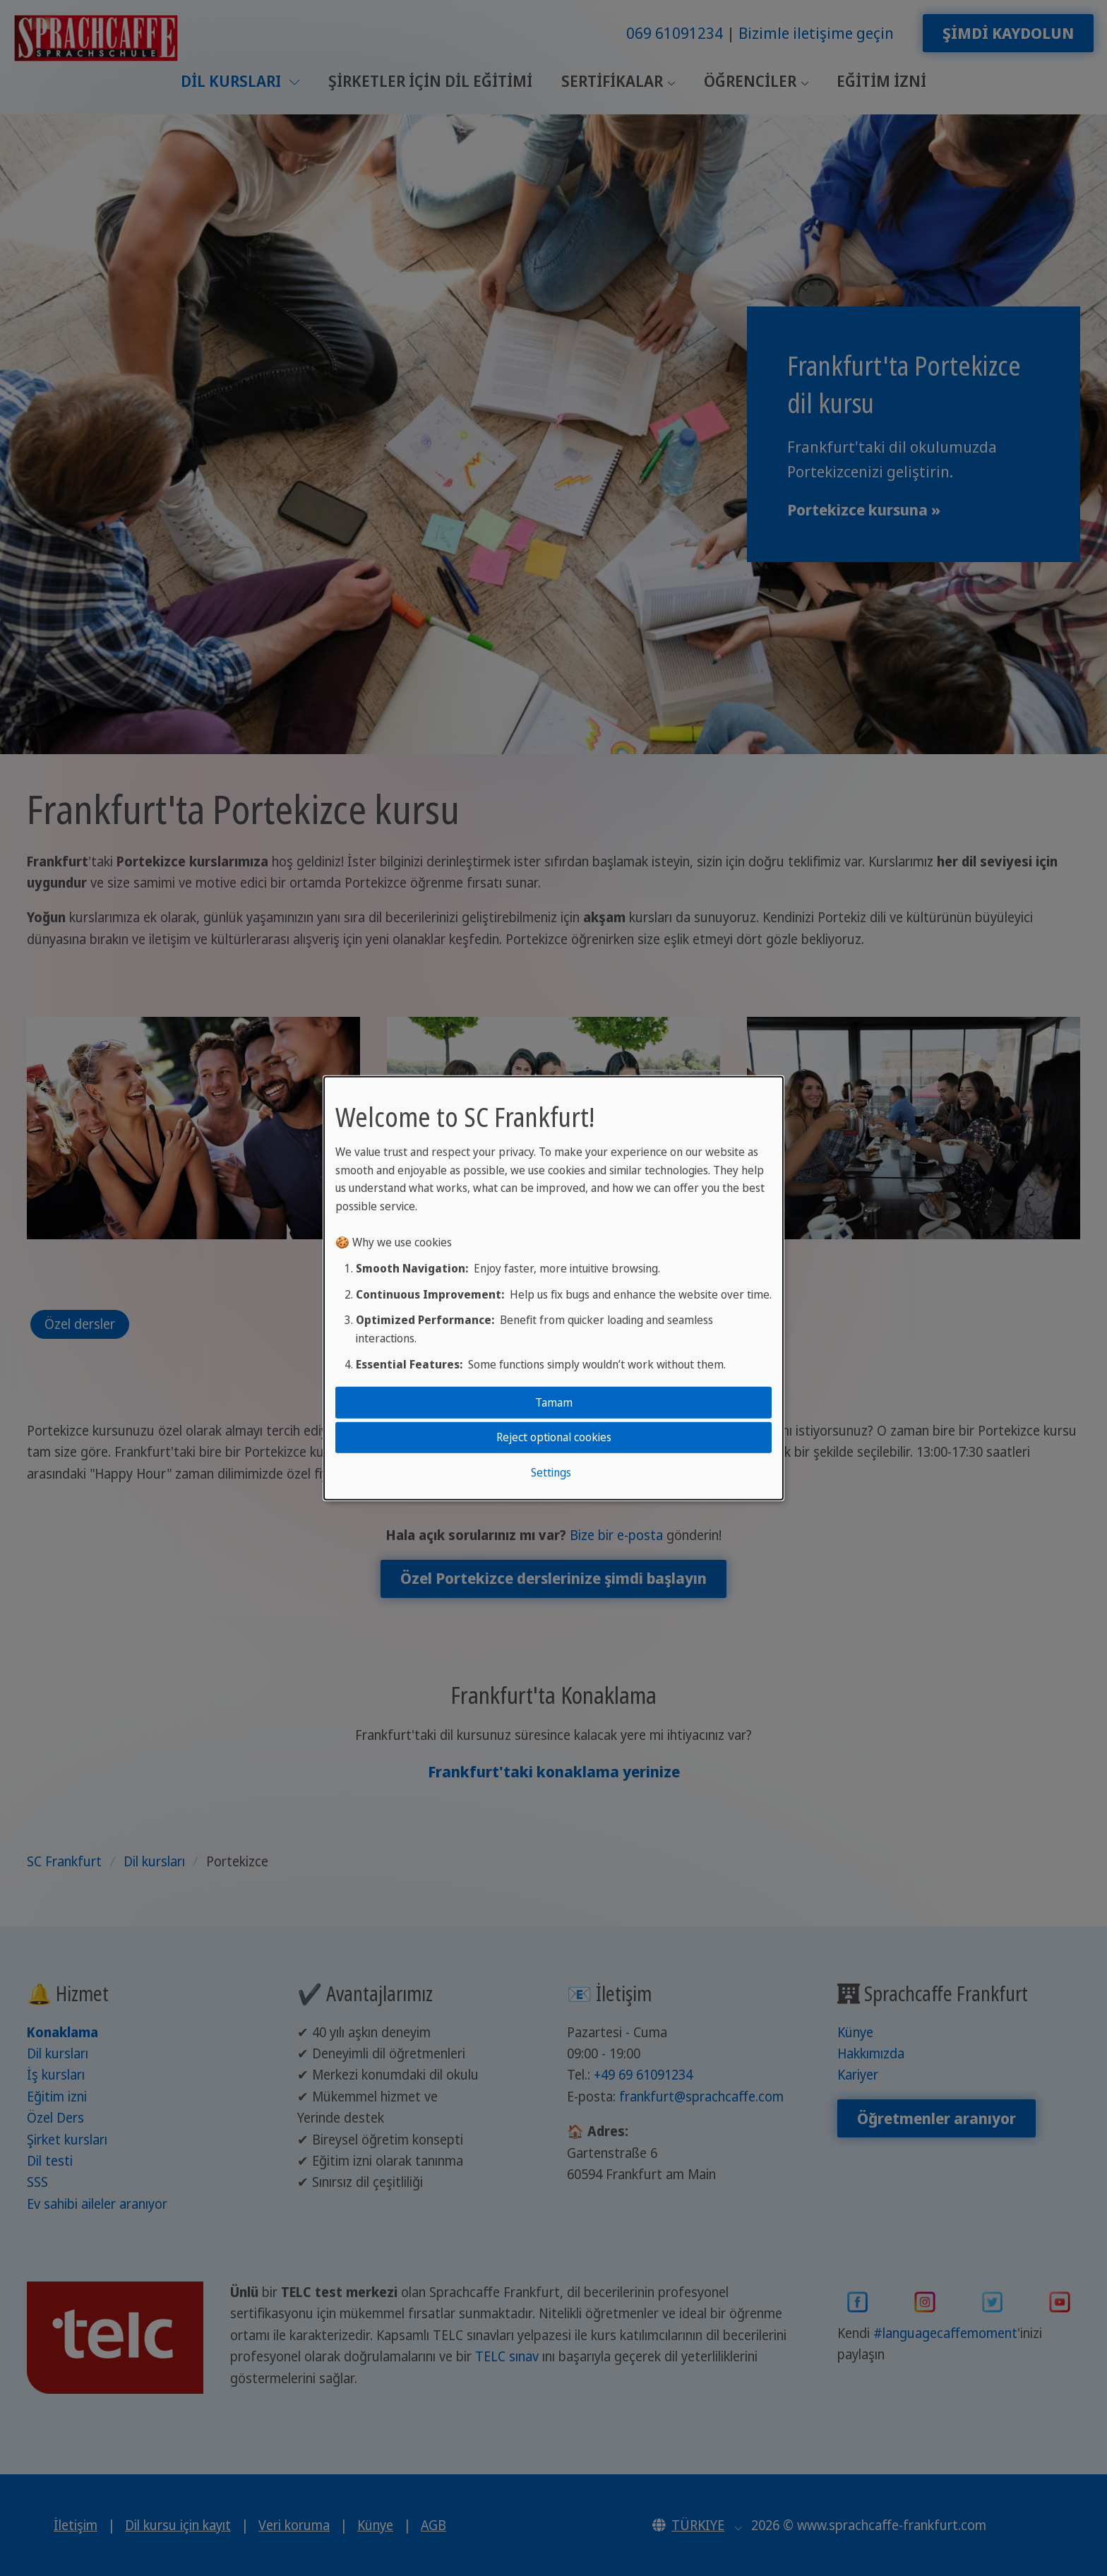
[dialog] (553, 1288)
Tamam (554, 1402)
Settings (551, 1471)
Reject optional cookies (553, 1437)
